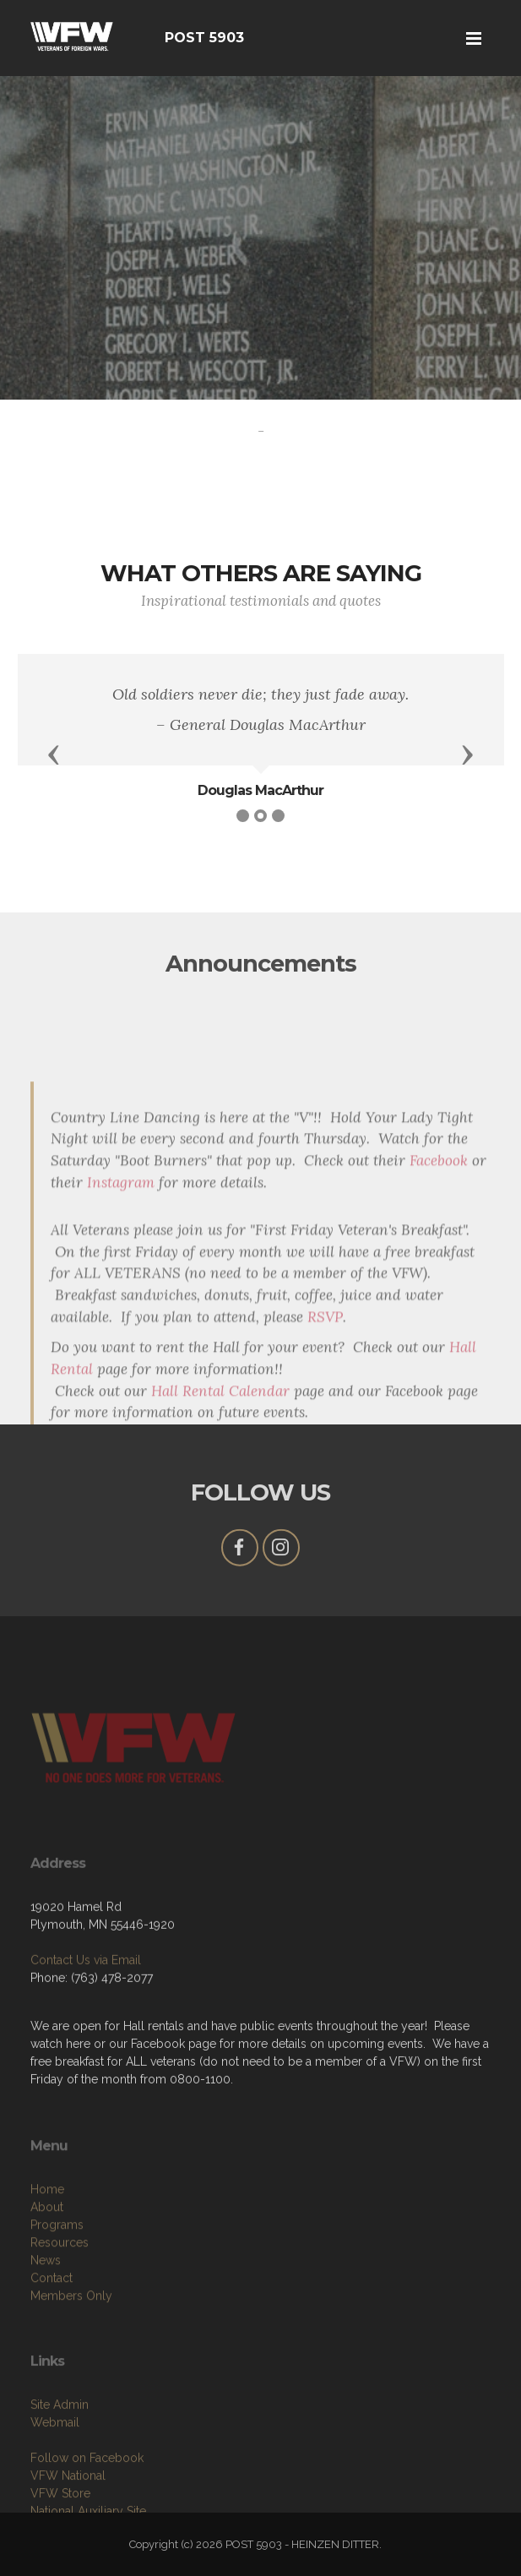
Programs (57, 2284)
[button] (54, 753)
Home (47, 2249)
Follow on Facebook (87, 2512)
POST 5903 (204, 38)
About (46, 2267)
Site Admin (59, 2458)
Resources (59, 2302)
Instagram (121, 1335)
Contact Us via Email (85, 2002)
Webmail (54, 2476)
